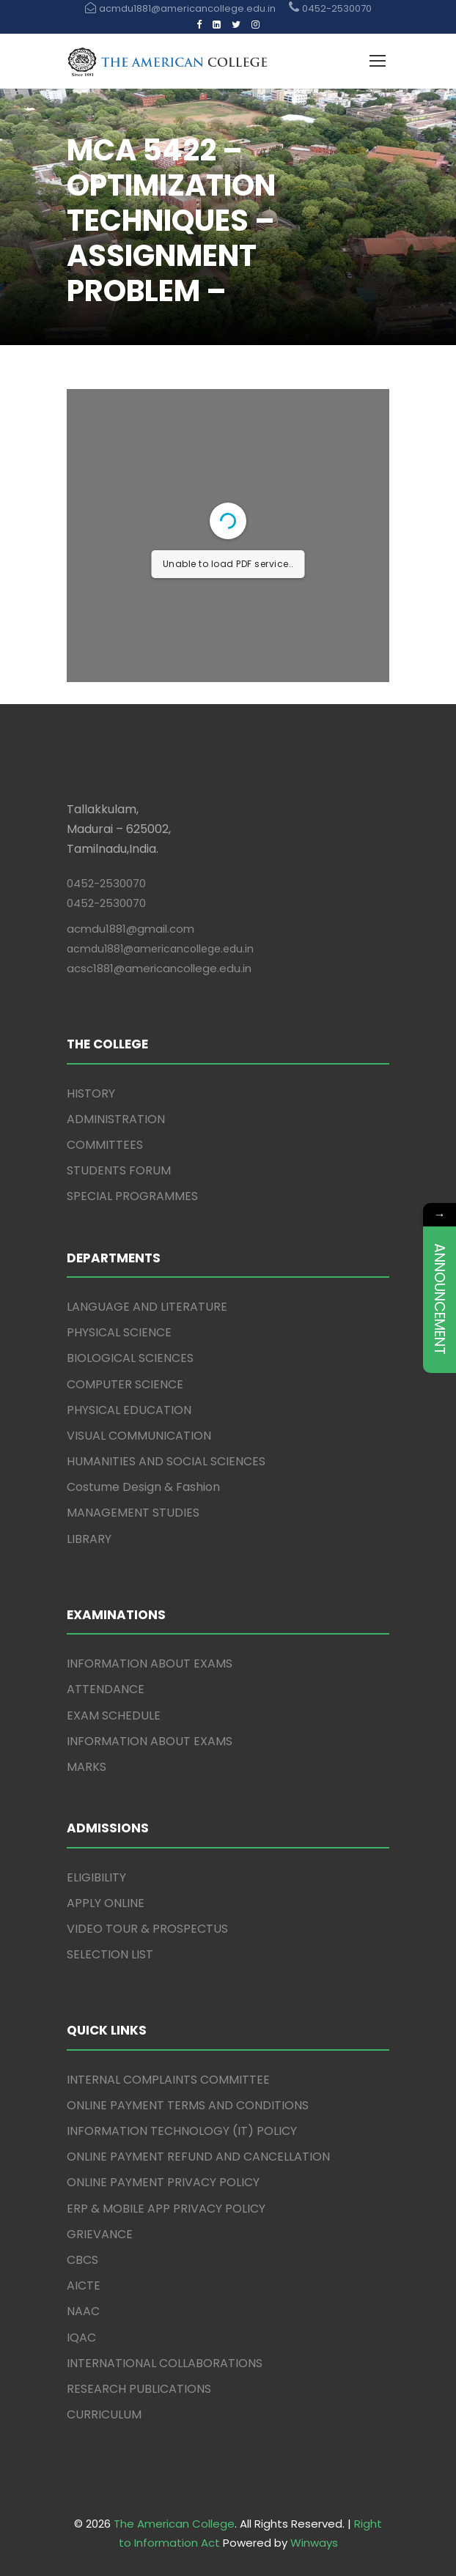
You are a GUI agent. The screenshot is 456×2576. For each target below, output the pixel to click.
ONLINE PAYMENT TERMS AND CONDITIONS (188, 2105)
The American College (174, 2523)
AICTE (83, 2285)
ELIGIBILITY (96, 1877)
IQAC (81, 2337)
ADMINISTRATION (116, 1119)
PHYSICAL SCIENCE (119, 1332)
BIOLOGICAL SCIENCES (130, 1358)
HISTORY (91, 1093)
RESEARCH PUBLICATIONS (139, 2388)
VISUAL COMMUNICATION (139, 1435)
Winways (314, 2542)
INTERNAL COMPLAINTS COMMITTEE (168, 2079)
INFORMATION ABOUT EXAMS (149, 1663)
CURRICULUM (104, 2414)
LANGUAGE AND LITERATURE (147, 1306)
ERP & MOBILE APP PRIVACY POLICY (166, 2208)
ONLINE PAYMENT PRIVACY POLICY (163, 2182)
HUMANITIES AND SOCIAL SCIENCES (166, 1461)
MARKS (86, 1766)
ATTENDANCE (105, 1689)
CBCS (82, 2259)
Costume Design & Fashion (143, 1486)
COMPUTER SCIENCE (125, 1384)
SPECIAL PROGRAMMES (132, 1196)
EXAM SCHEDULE (114, 1715)
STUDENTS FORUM (119, 1170)
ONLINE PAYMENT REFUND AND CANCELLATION (198, 2156)
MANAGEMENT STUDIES (133, 1512)
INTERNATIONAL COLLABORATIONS (164, 2363)
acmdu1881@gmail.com (130, 928)
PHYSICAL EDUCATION (129, 1410)
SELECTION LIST (110, 1954)
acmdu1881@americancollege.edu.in (160, 948)
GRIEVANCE (100, 2234)
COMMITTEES (105, 1144)
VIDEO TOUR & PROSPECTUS (147, 1928)
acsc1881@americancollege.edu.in (159, 968)
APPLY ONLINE (105, 1903)
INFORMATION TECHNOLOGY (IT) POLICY (182, 2130)
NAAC (83, 2311)
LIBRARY (89, 1539)
